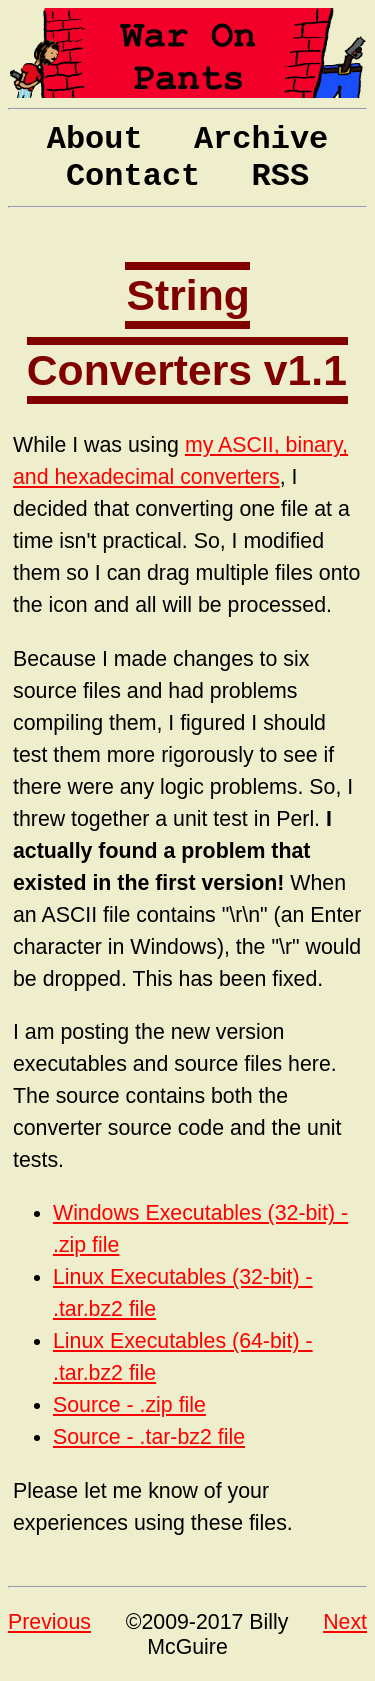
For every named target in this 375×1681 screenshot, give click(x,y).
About (95, 139)
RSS (281, 176)
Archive (261, 139)
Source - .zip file (129, 1405)
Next (345, 1622)
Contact (133, 176)
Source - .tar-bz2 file (149, 1437)
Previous (49, 1622)
